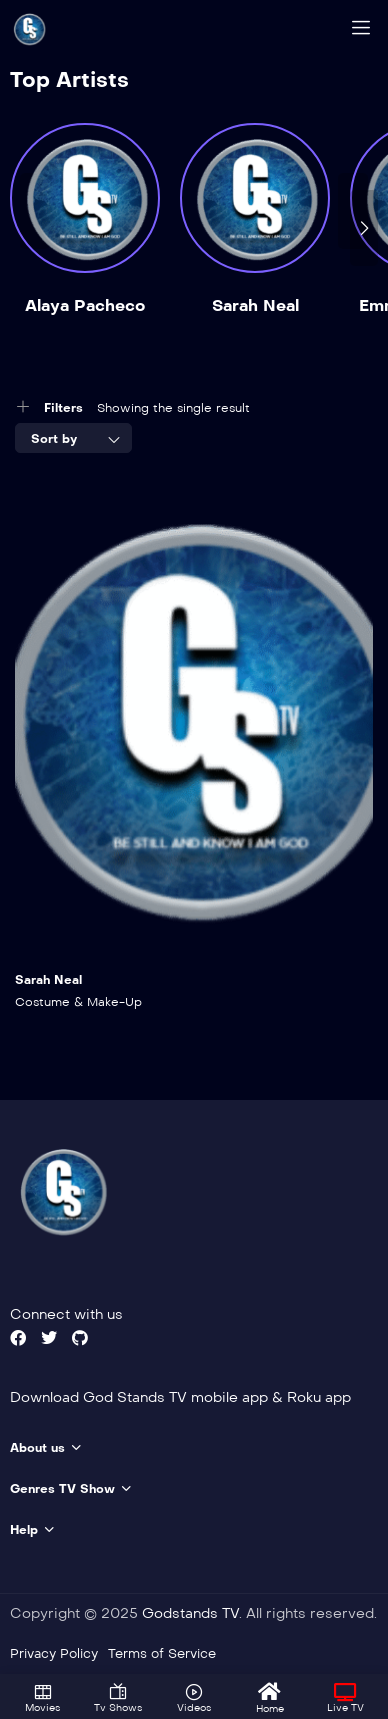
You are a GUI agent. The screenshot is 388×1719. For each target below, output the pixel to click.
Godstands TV (190, 1613)
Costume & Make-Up (78, 1002)
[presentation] (364, 228)
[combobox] (73, 438)
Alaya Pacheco (85, 305)
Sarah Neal (255, 305)
